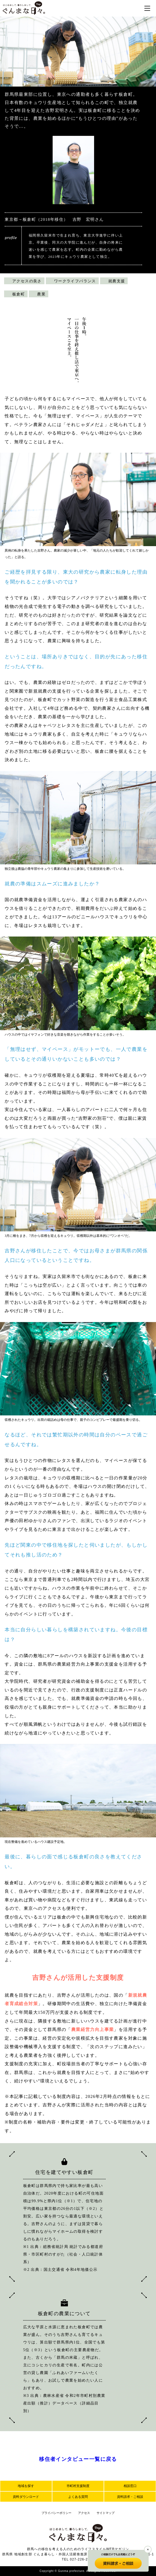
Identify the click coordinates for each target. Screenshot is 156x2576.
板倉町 (18, 294)
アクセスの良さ (27, 281)
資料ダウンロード (26, 2497)
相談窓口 (130, 2486)
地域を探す (26, 2486)
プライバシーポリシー (56, 2512)
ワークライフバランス (75, 281)
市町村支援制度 (78, 2486)
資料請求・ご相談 (130, 2497)
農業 (41, 294)
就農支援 (116, 281)
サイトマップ (106, 2512)
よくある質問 (78, 2497)
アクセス (84, 2512)
